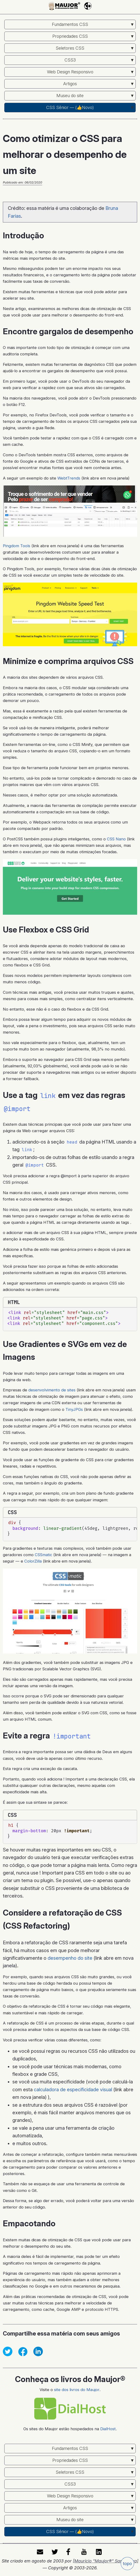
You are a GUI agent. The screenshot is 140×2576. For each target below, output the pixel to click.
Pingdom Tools (16, 545)
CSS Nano (116, 839)
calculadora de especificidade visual (73, 2089)
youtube (84, 2552)
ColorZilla (33, 1561)
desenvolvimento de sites (51, 1390)
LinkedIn (99, 2552)
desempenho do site (70, 1958)
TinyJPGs (74, 1409)
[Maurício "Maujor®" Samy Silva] (105, 2560)
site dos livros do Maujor (77, 2389)
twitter (55, 2552)
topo (127, 2563)
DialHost (108, 2428)
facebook (70, 2552)
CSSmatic (43, 1554)
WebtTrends (68, 478)
